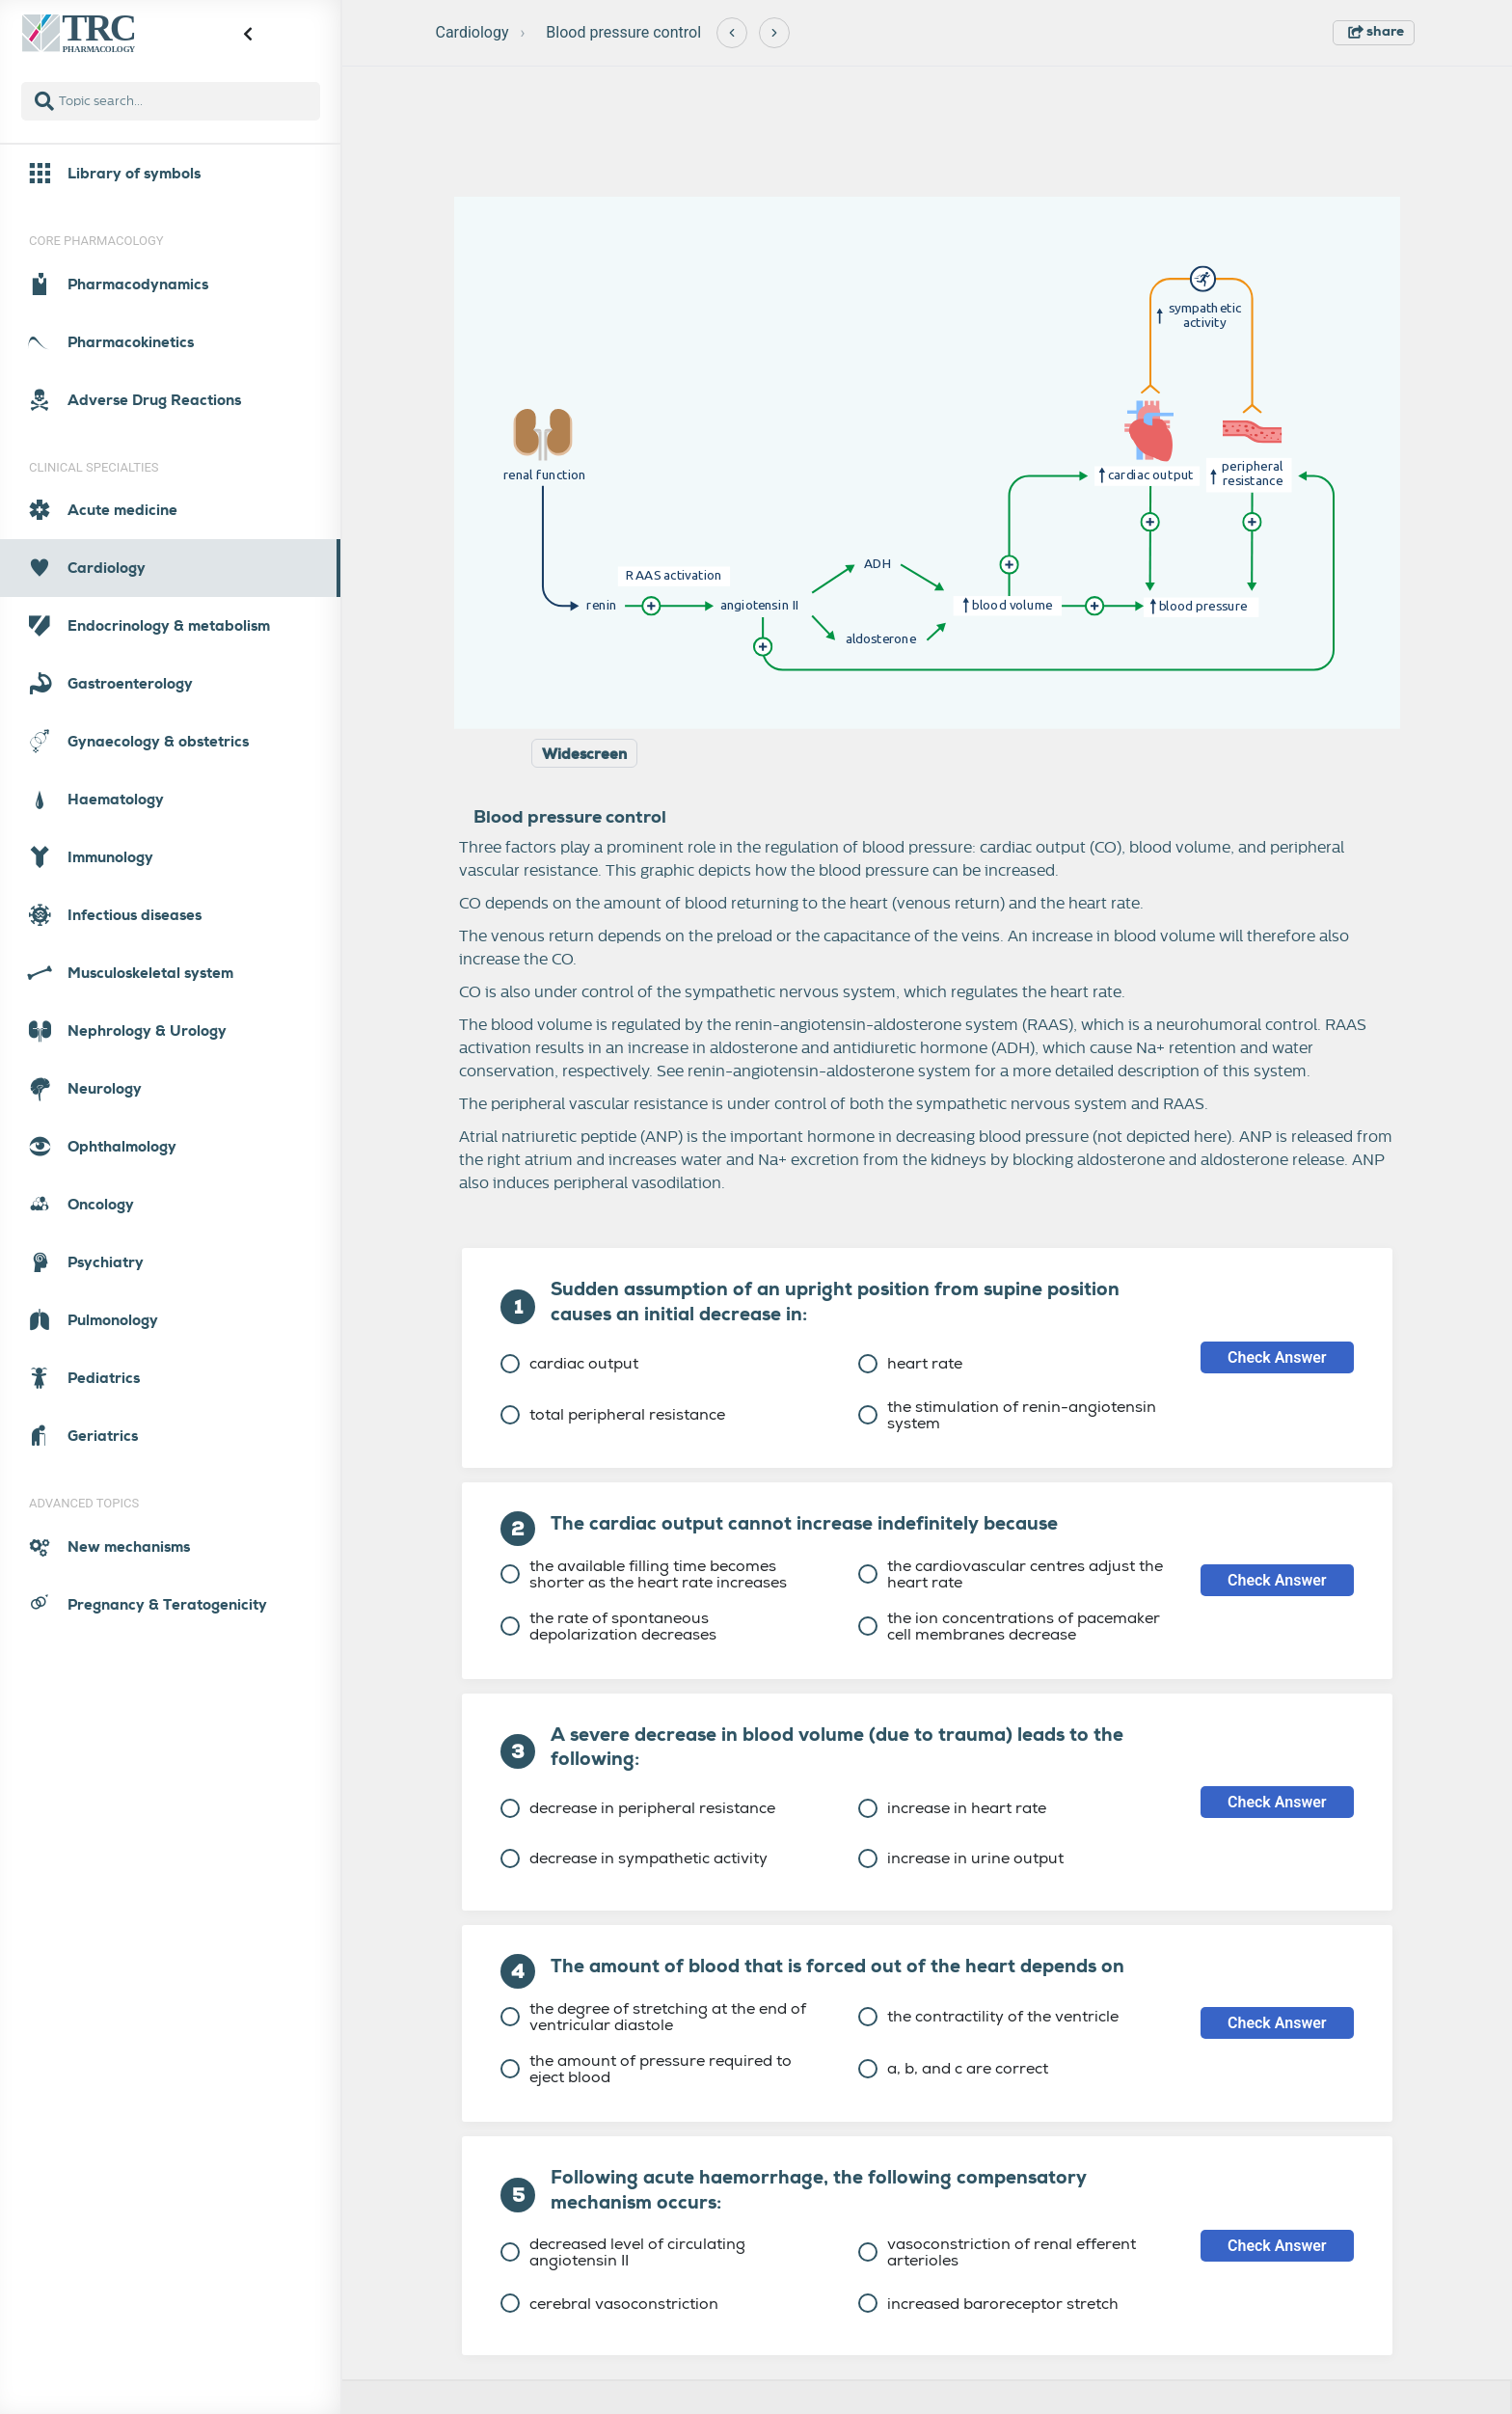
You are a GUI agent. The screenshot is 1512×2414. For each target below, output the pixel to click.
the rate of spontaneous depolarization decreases (608, 1626)
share (1376, 31)
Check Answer (1277, 1357)
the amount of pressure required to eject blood (646, 2068)
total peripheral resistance (612, 1414)
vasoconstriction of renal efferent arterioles (997, 2252)
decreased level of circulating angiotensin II (622, 2252)
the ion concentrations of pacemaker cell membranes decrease (1009, 1626)
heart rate (910, 1363)
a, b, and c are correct (953, 2068)
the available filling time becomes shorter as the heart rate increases (643, 1574)
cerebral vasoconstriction (609, 2303)
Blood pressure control (623, 32)
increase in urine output (961, 1858)
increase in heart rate (952, 1808)
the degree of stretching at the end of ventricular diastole (653, 2016)
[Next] (774, 32)
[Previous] (731, 32)
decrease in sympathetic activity (634, 1858)
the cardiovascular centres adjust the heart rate (1010, 1574)
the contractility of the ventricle (988, 2016)
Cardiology (472, 32)
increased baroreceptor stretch (988, 2303)
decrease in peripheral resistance (637, 1808)
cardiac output (569, 1363)
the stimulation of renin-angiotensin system (1007, 1414)
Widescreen (584, 754)
